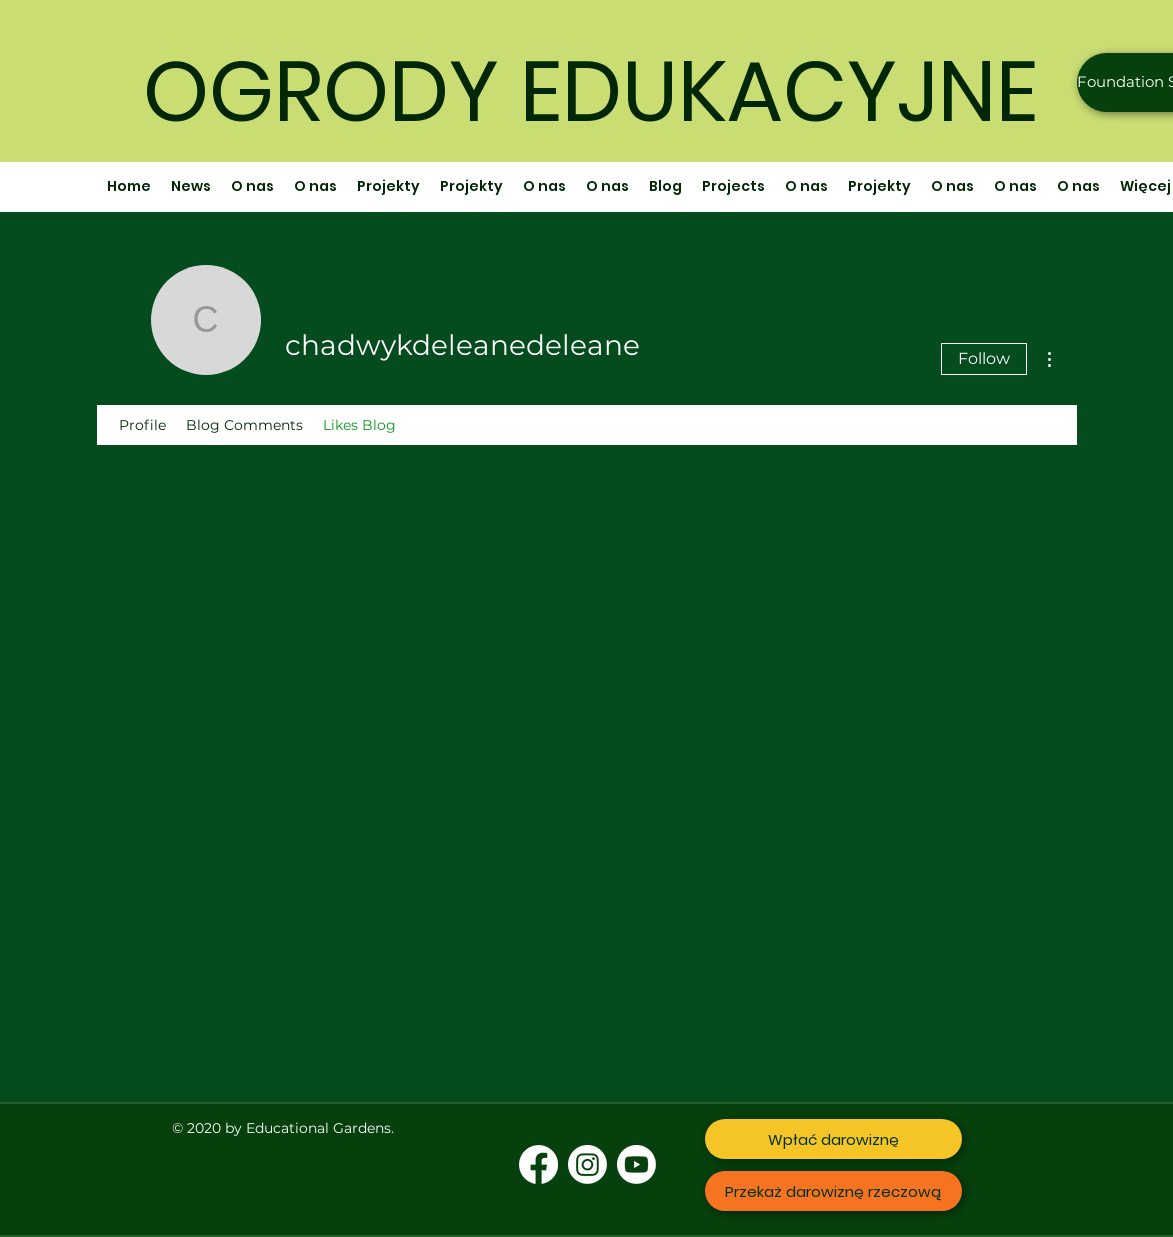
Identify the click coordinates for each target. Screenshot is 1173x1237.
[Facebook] (538, 1164)
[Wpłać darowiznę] (833, 1139)
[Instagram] (587, 1164)
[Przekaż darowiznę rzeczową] (833, 1191)
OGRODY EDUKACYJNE (590, 91)
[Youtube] (636, 1164)
